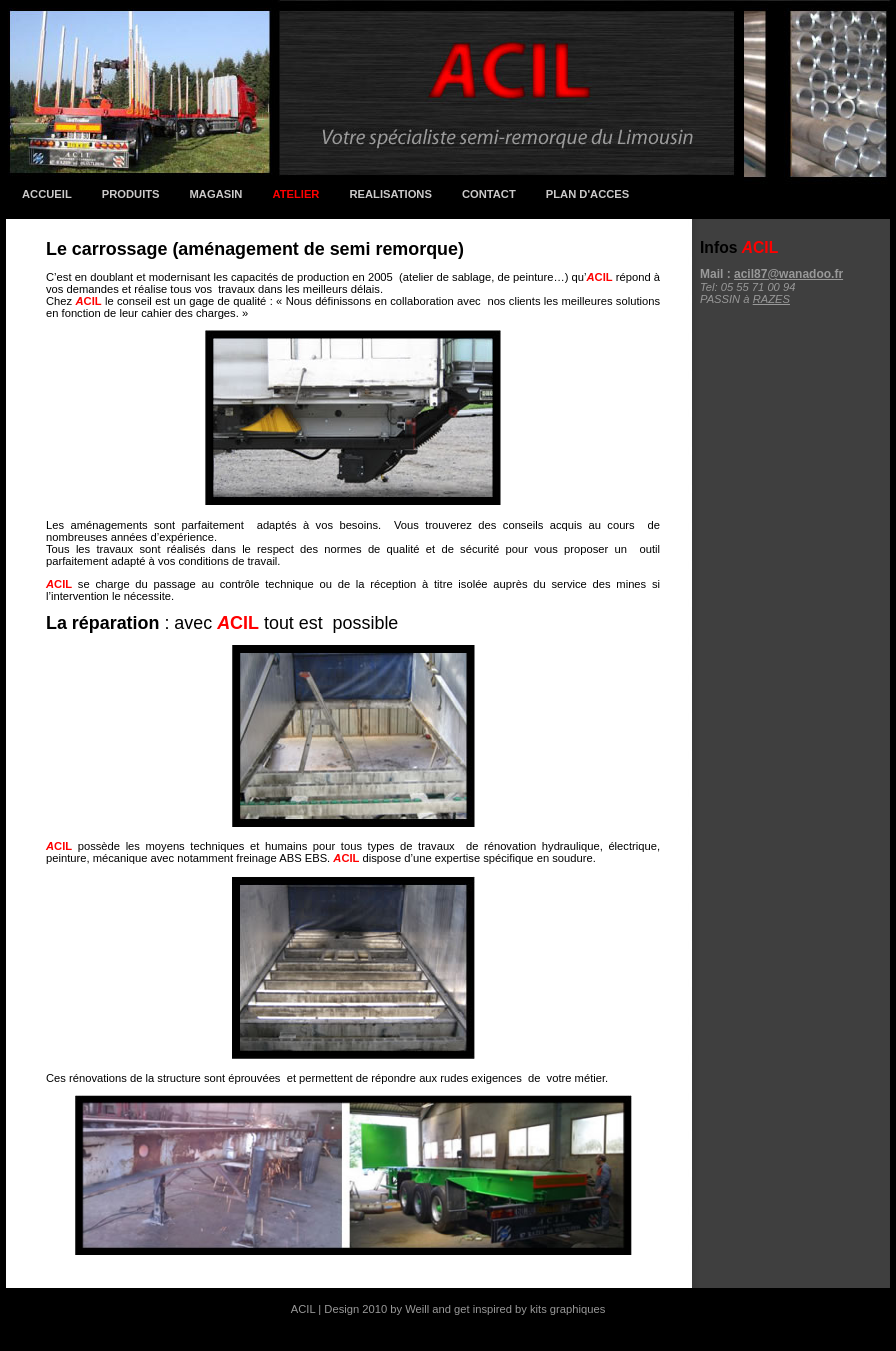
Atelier (295, 194)
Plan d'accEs (587, 194)
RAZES (771, 299)
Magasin (216, 194)
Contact (489, 194)
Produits (131, 194)
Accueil (47, 194)
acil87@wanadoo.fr (788, 274)
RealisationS (390, 194)
